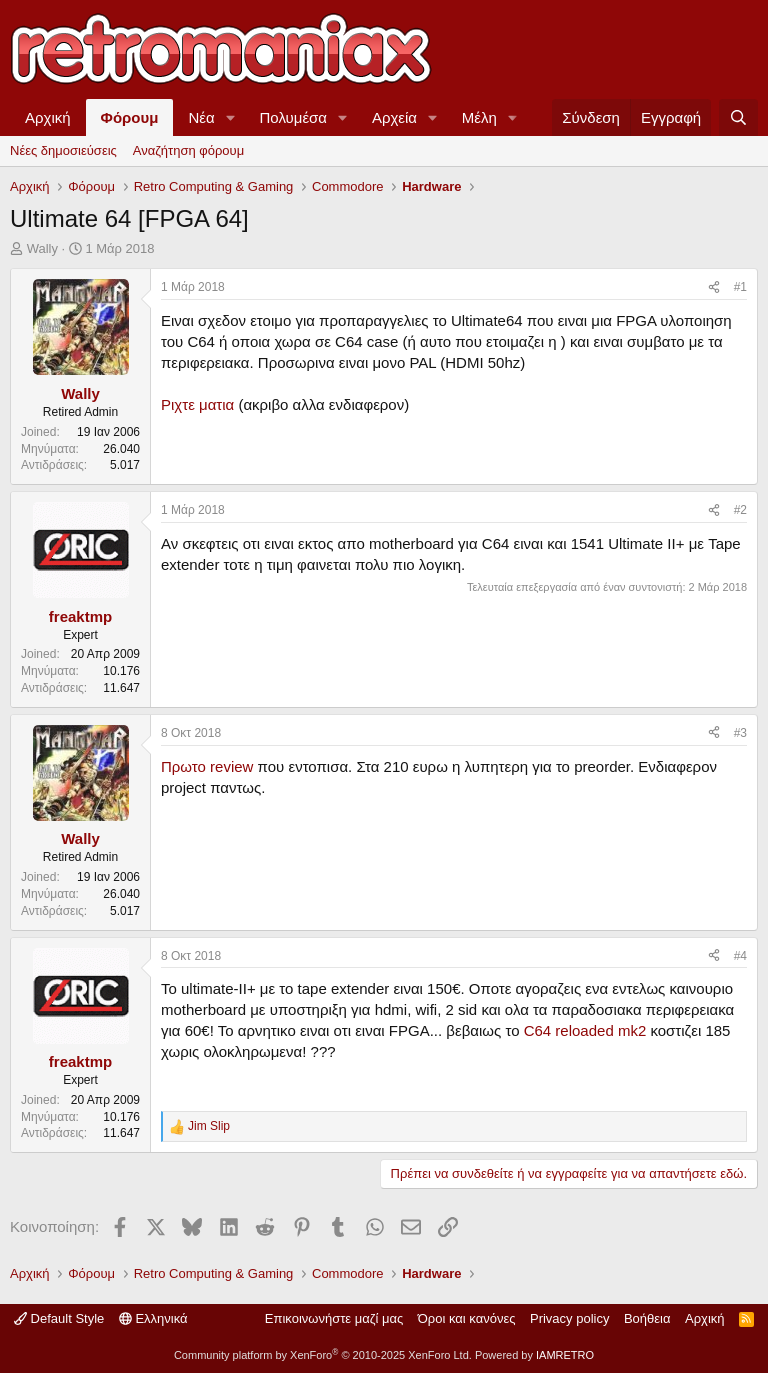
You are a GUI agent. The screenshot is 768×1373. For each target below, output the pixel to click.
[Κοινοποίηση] (714, 287)
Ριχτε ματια (197, 404)
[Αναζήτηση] (738, 117)
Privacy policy (569, 1318)
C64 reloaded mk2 (585, 1030)
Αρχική (48, 117)
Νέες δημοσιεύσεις (63, 150)
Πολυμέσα (294, 117)
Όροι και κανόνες (467, 1318)
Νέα (201, 117)
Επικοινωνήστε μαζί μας (334, 1318)
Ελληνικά (153, 1318)
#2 (740, 510)
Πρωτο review (207, 766)
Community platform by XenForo (323, 1355)
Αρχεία (394, 117)
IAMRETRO (565, 1355)
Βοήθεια (647, 1318)
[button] (231, 117)
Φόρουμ (130, 117)
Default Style (59, 1318)
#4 (740, 956)
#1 (740, 287)
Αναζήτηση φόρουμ (188, 150)
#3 (740, 733)
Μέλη (479, 117)
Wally (42, 248)
